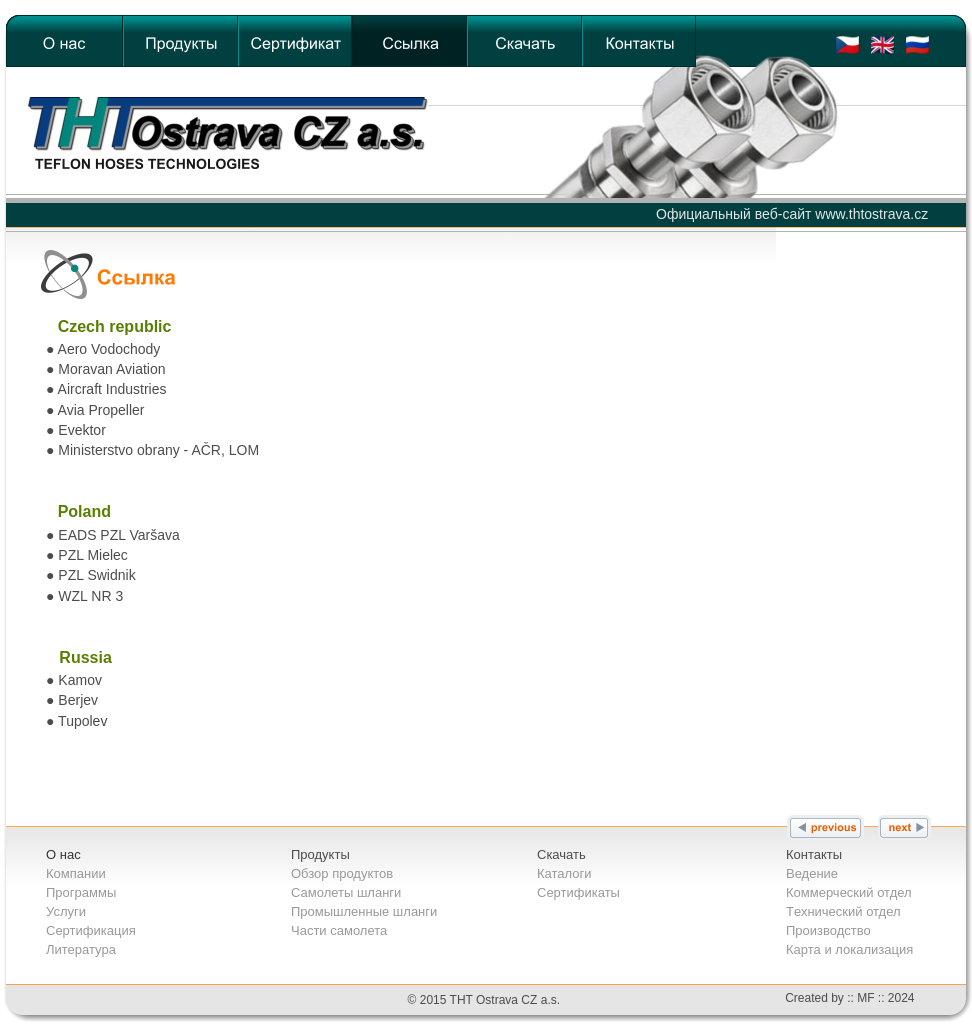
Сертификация (91, 930)
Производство (828, 930)
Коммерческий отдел (849, 892)
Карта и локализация (849, 949)
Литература (81, 949)
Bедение (812, 873)
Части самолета (339, 930)
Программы (81, 892)
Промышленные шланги (364, 911)
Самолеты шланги (346, 892)
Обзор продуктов (342, 873)
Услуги (66, 911)
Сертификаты (578, 892)
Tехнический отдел (843, 911)
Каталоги (564, 873)
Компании (76, 873)
